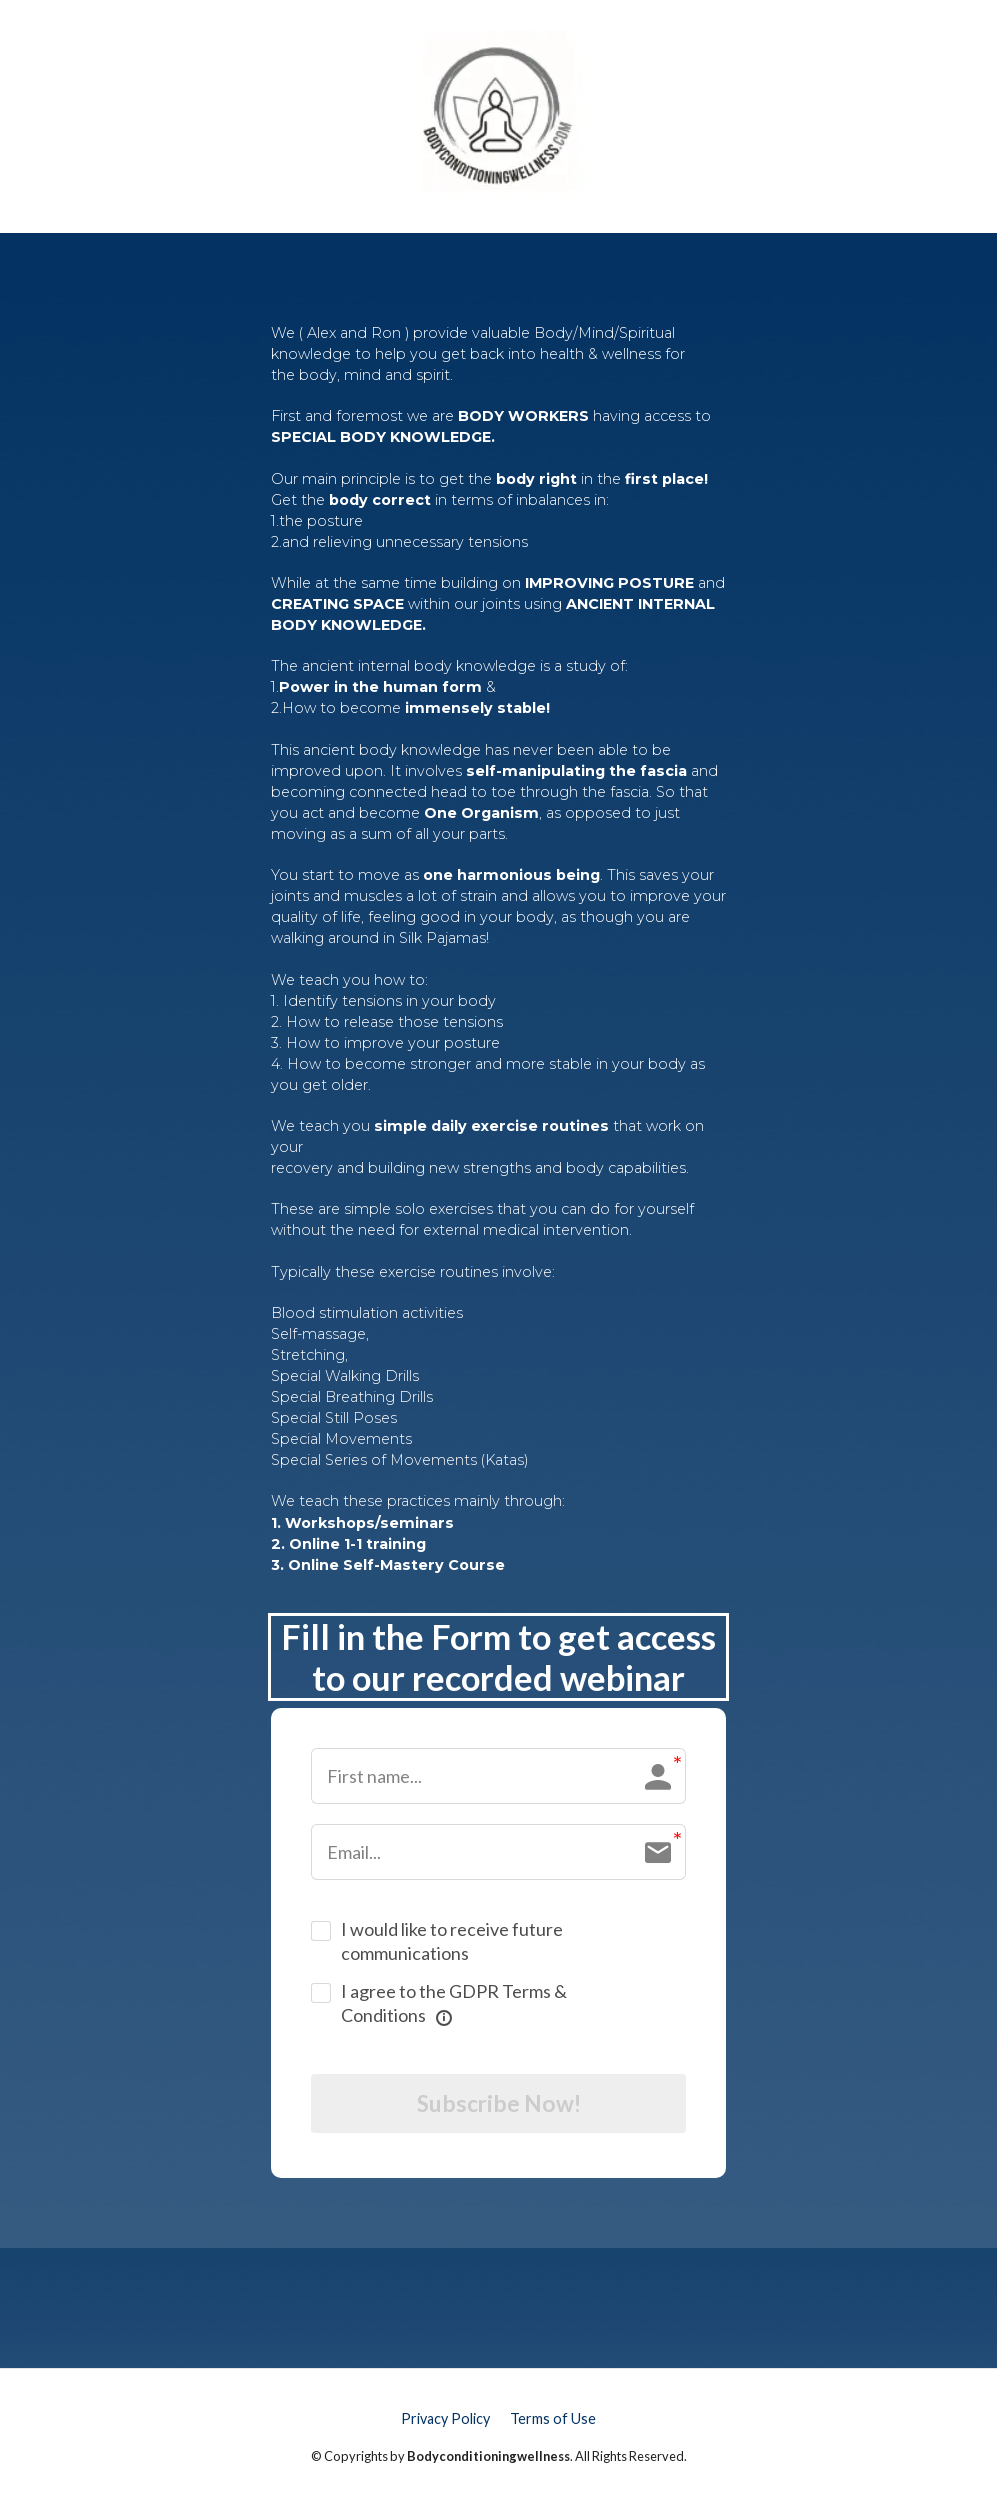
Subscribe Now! (498, 2105)
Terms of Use (553, 2422)
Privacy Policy (445, 2422)
